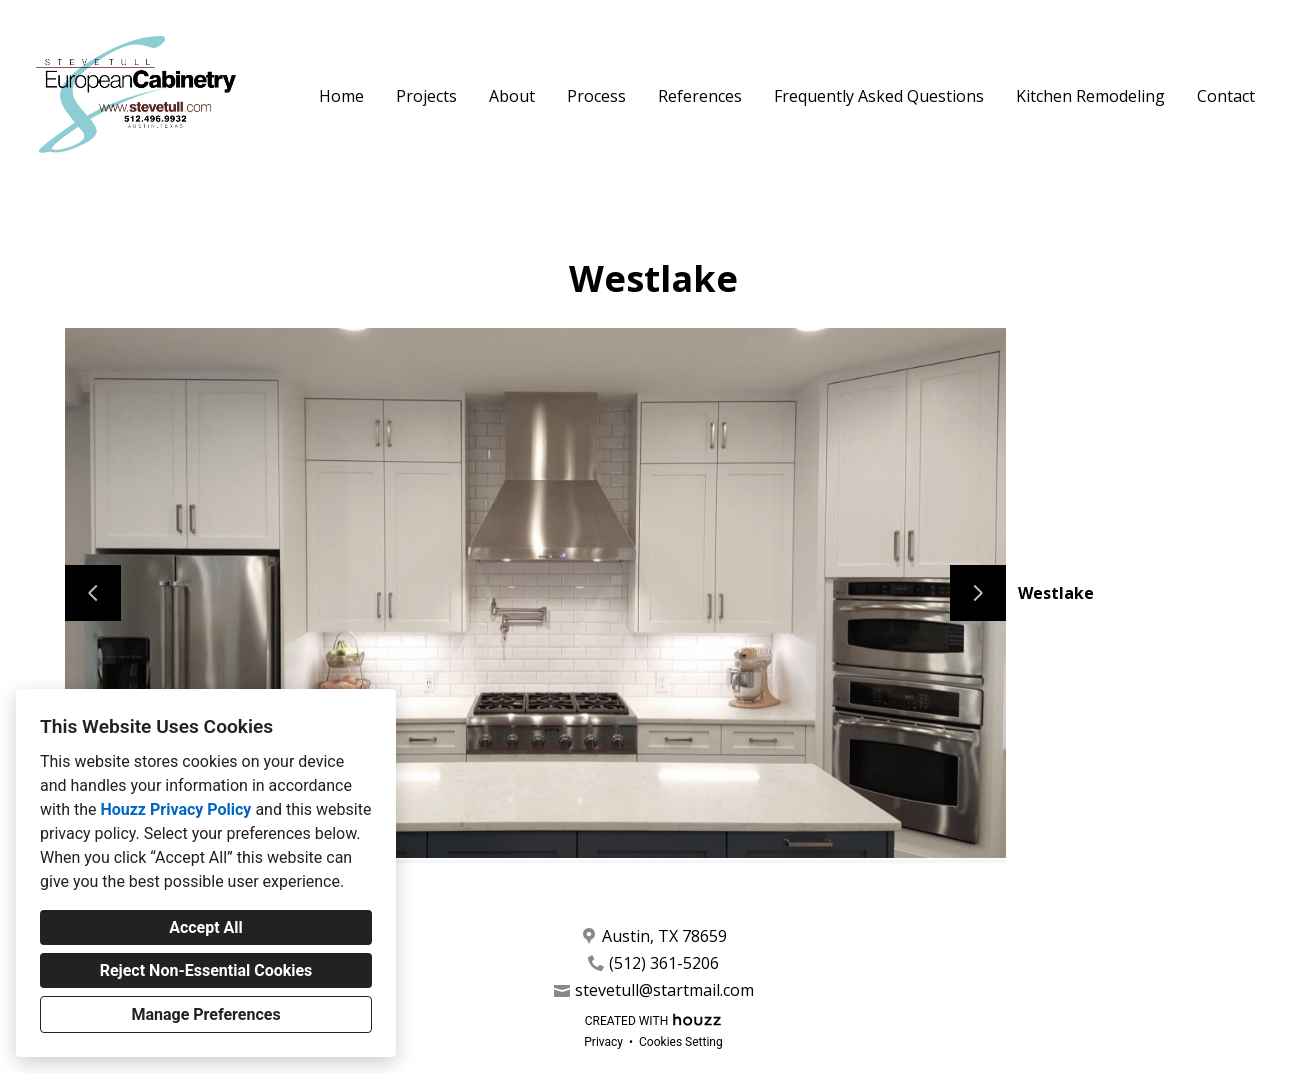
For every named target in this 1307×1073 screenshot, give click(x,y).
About (512, 96)
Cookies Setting (681, 1042)
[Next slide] (978, 593)
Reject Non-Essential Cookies (206, 970)
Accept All (206, 927)
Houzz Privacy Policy (175, 809)
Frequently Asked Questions (879, 96)
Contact (1226, 96)
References (700, 96)
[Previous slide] (93, 593)
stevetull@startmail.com (664, 990)
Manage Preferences (205, 1014)
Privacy (603, 1042)
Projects (426, 96)
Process (596, 96)
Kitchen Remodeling (1090, 96)
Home (341, 96)
